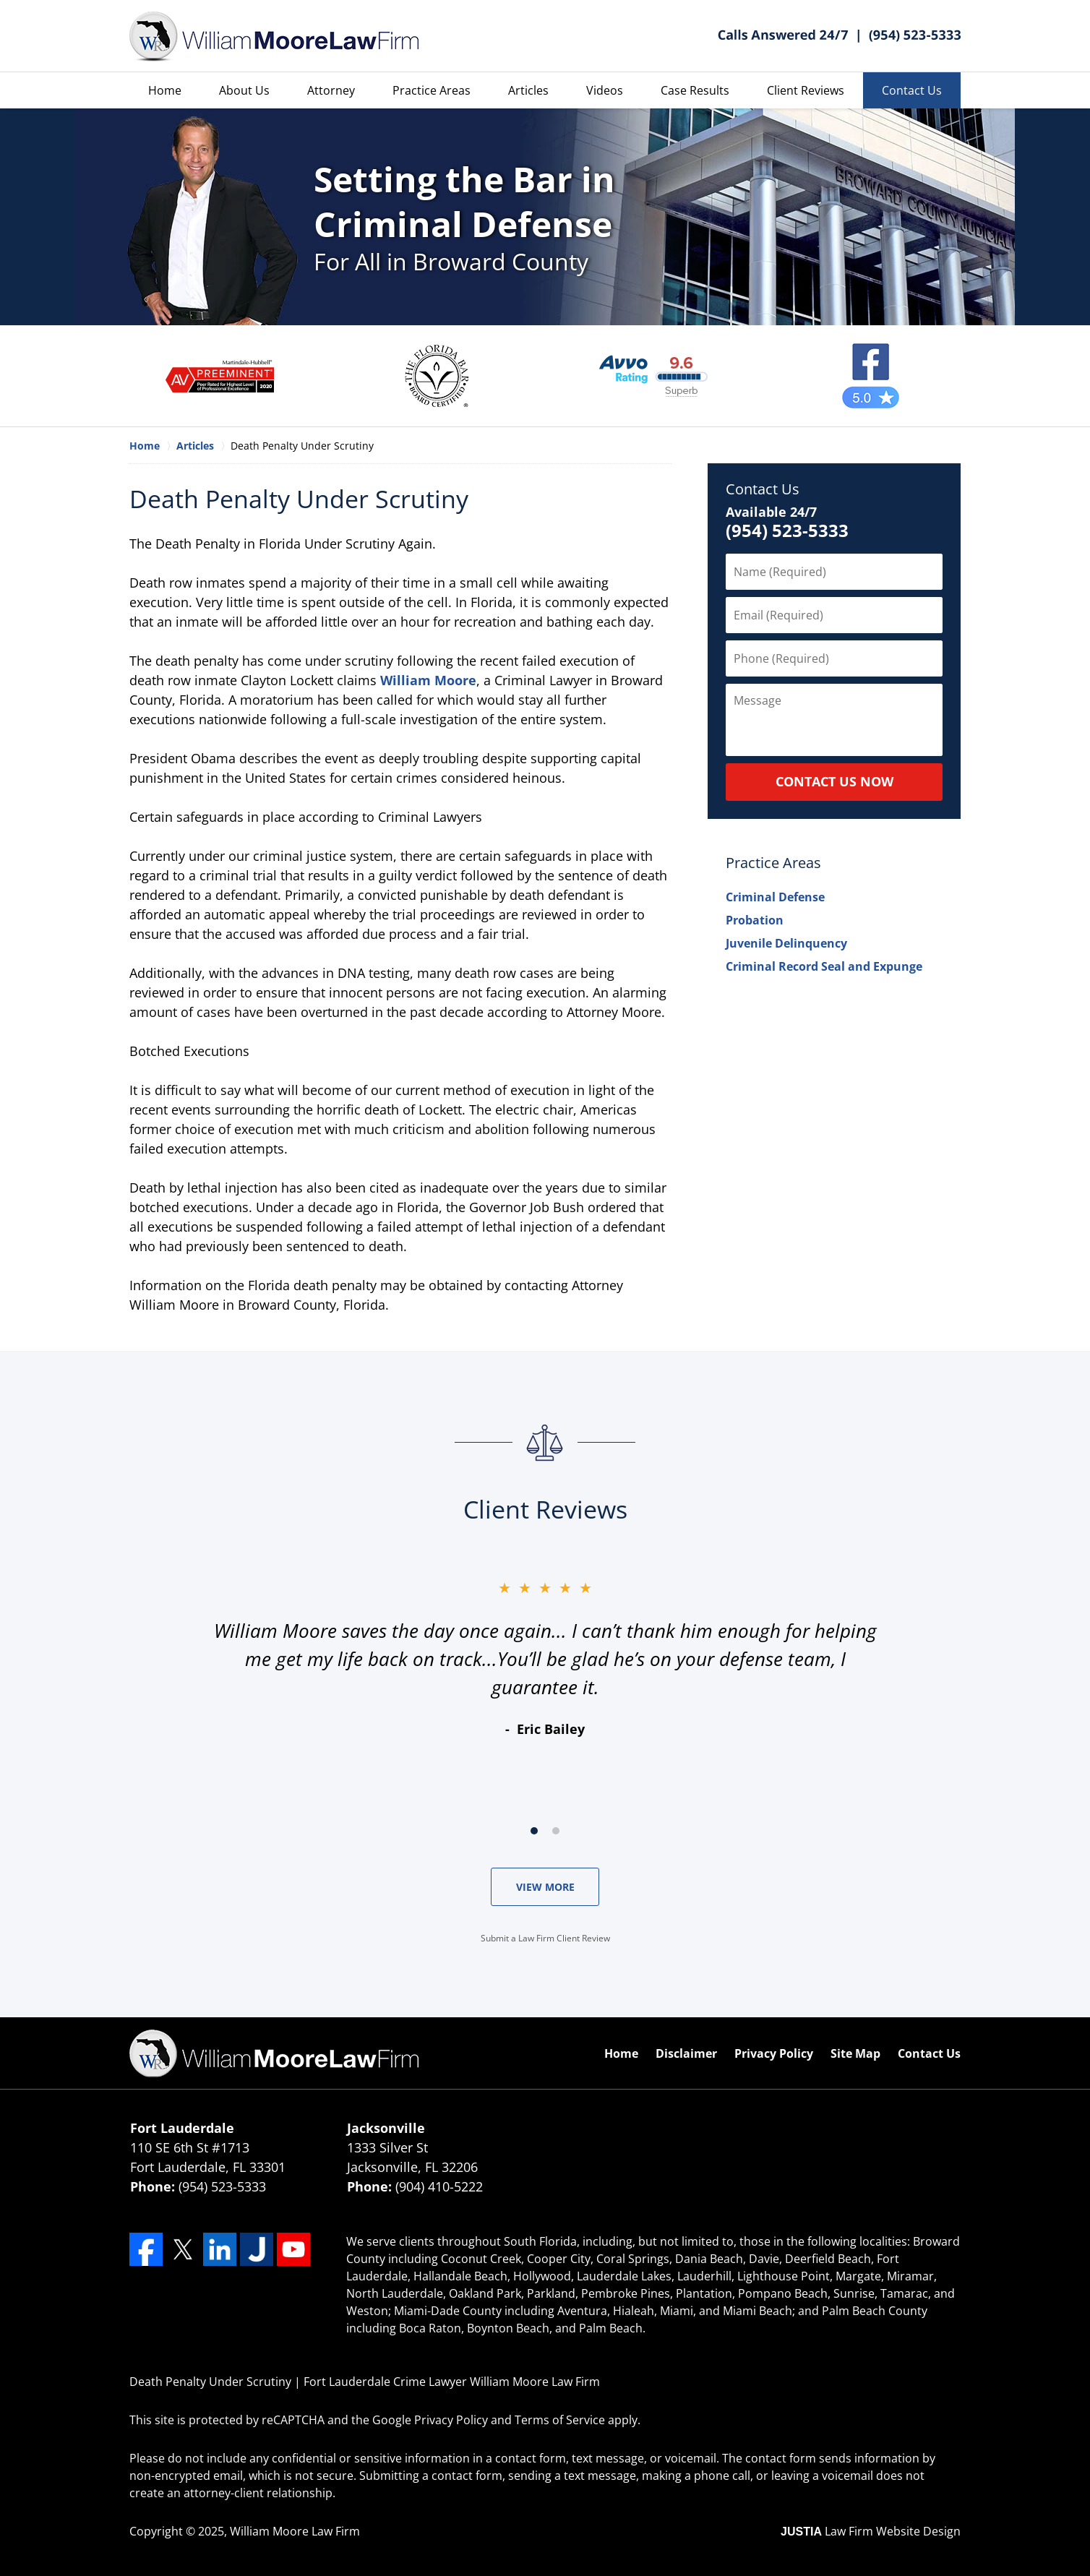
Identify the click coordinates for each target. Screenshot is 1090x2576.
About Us (244, 90)
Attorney (331, 90)
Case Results (695, 90)
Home (164, 90)
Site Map (855, 2053)
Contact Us (912, 90)
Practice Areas (431, 90)
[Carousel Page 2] (556, 1831)
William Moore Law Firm (295, 2531)
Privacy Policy (773, 2053)
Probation (755, 920)
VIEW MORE (545, 1887)
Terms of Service (560, 2420)
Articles (528, 90)
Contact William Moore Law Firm (839, 36)
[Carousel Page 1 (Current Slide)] (534, 1831)
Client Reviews (805, 90)
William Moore (428, 680)
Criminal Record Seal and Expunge (824, 966)
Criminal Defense (775, 897)
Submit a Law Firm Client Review (545, 1938)
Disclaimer (686, 2053)
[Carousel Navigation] (545, 1829)
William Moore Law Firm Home (274, 36)
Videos (604, 90)
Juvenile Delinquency (786, 943)
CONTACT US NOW (834, 781)
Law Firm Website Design (871, 2531)
